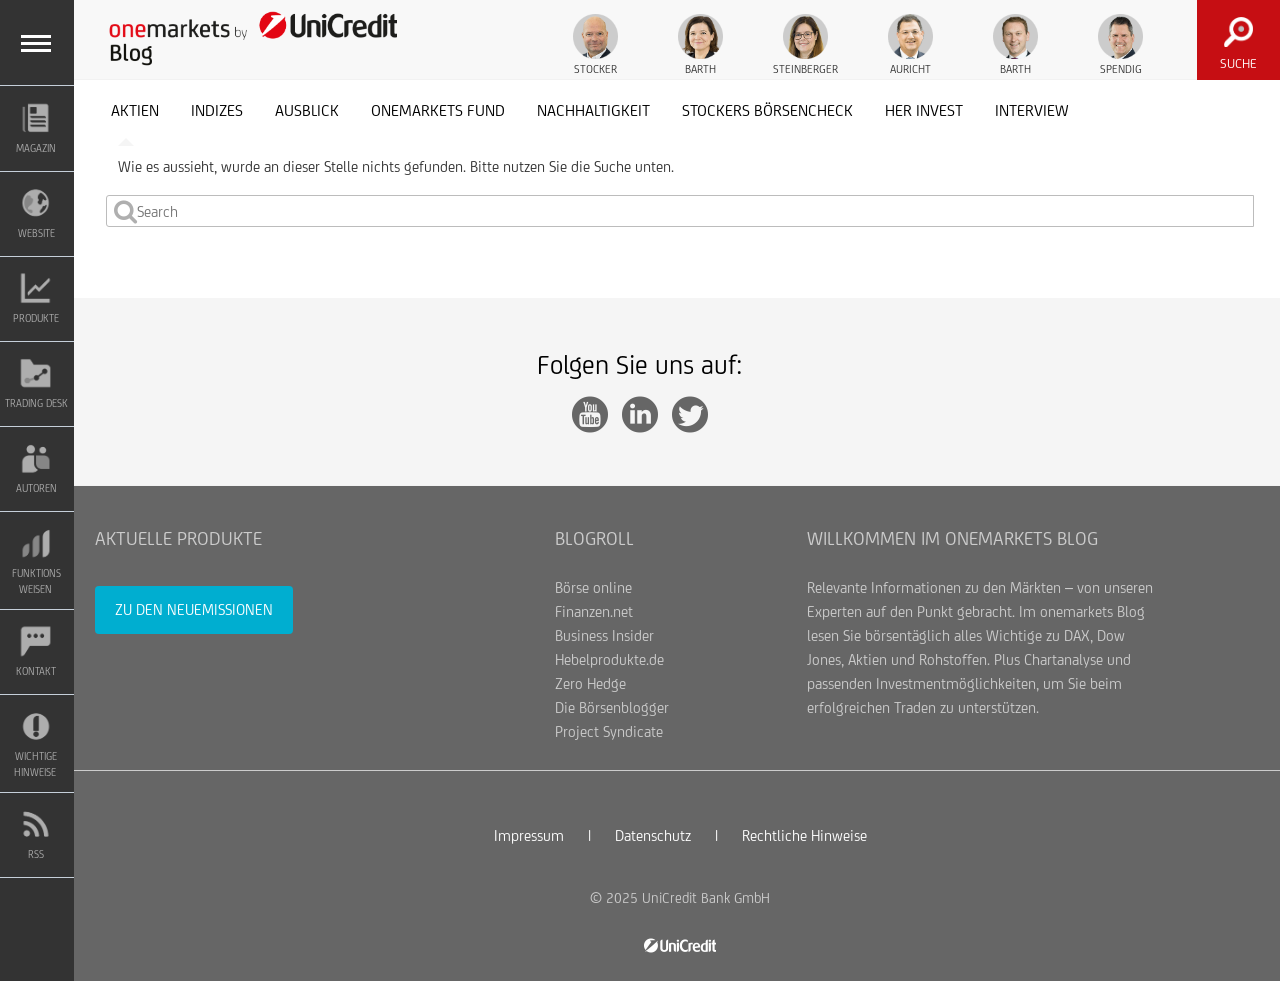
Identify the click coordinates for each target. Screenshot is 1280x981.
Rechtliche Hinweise (804, 835)
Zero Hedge (590, 683)
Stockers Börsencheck (767, 110)
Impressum (529, 835)
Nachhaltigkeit (593, 110)
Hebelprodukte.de (609, 659)
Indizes (217, 110)
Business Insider (604, 635)
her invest (924, 110)
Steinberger (805, 44)
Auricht (910, 44)
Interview (1032, 110)
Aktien (135, 110)
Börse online (593, 587)
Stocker (595, 44)
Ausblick (307, 110)
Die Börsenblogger (612, 707)
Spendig (1120, 44)
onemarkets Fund (438, 110)
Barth (700, 44)
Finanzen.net (594, 611)
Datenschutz (653, 835)
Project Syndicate (609, 731)
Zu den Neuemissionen (194, 609)
